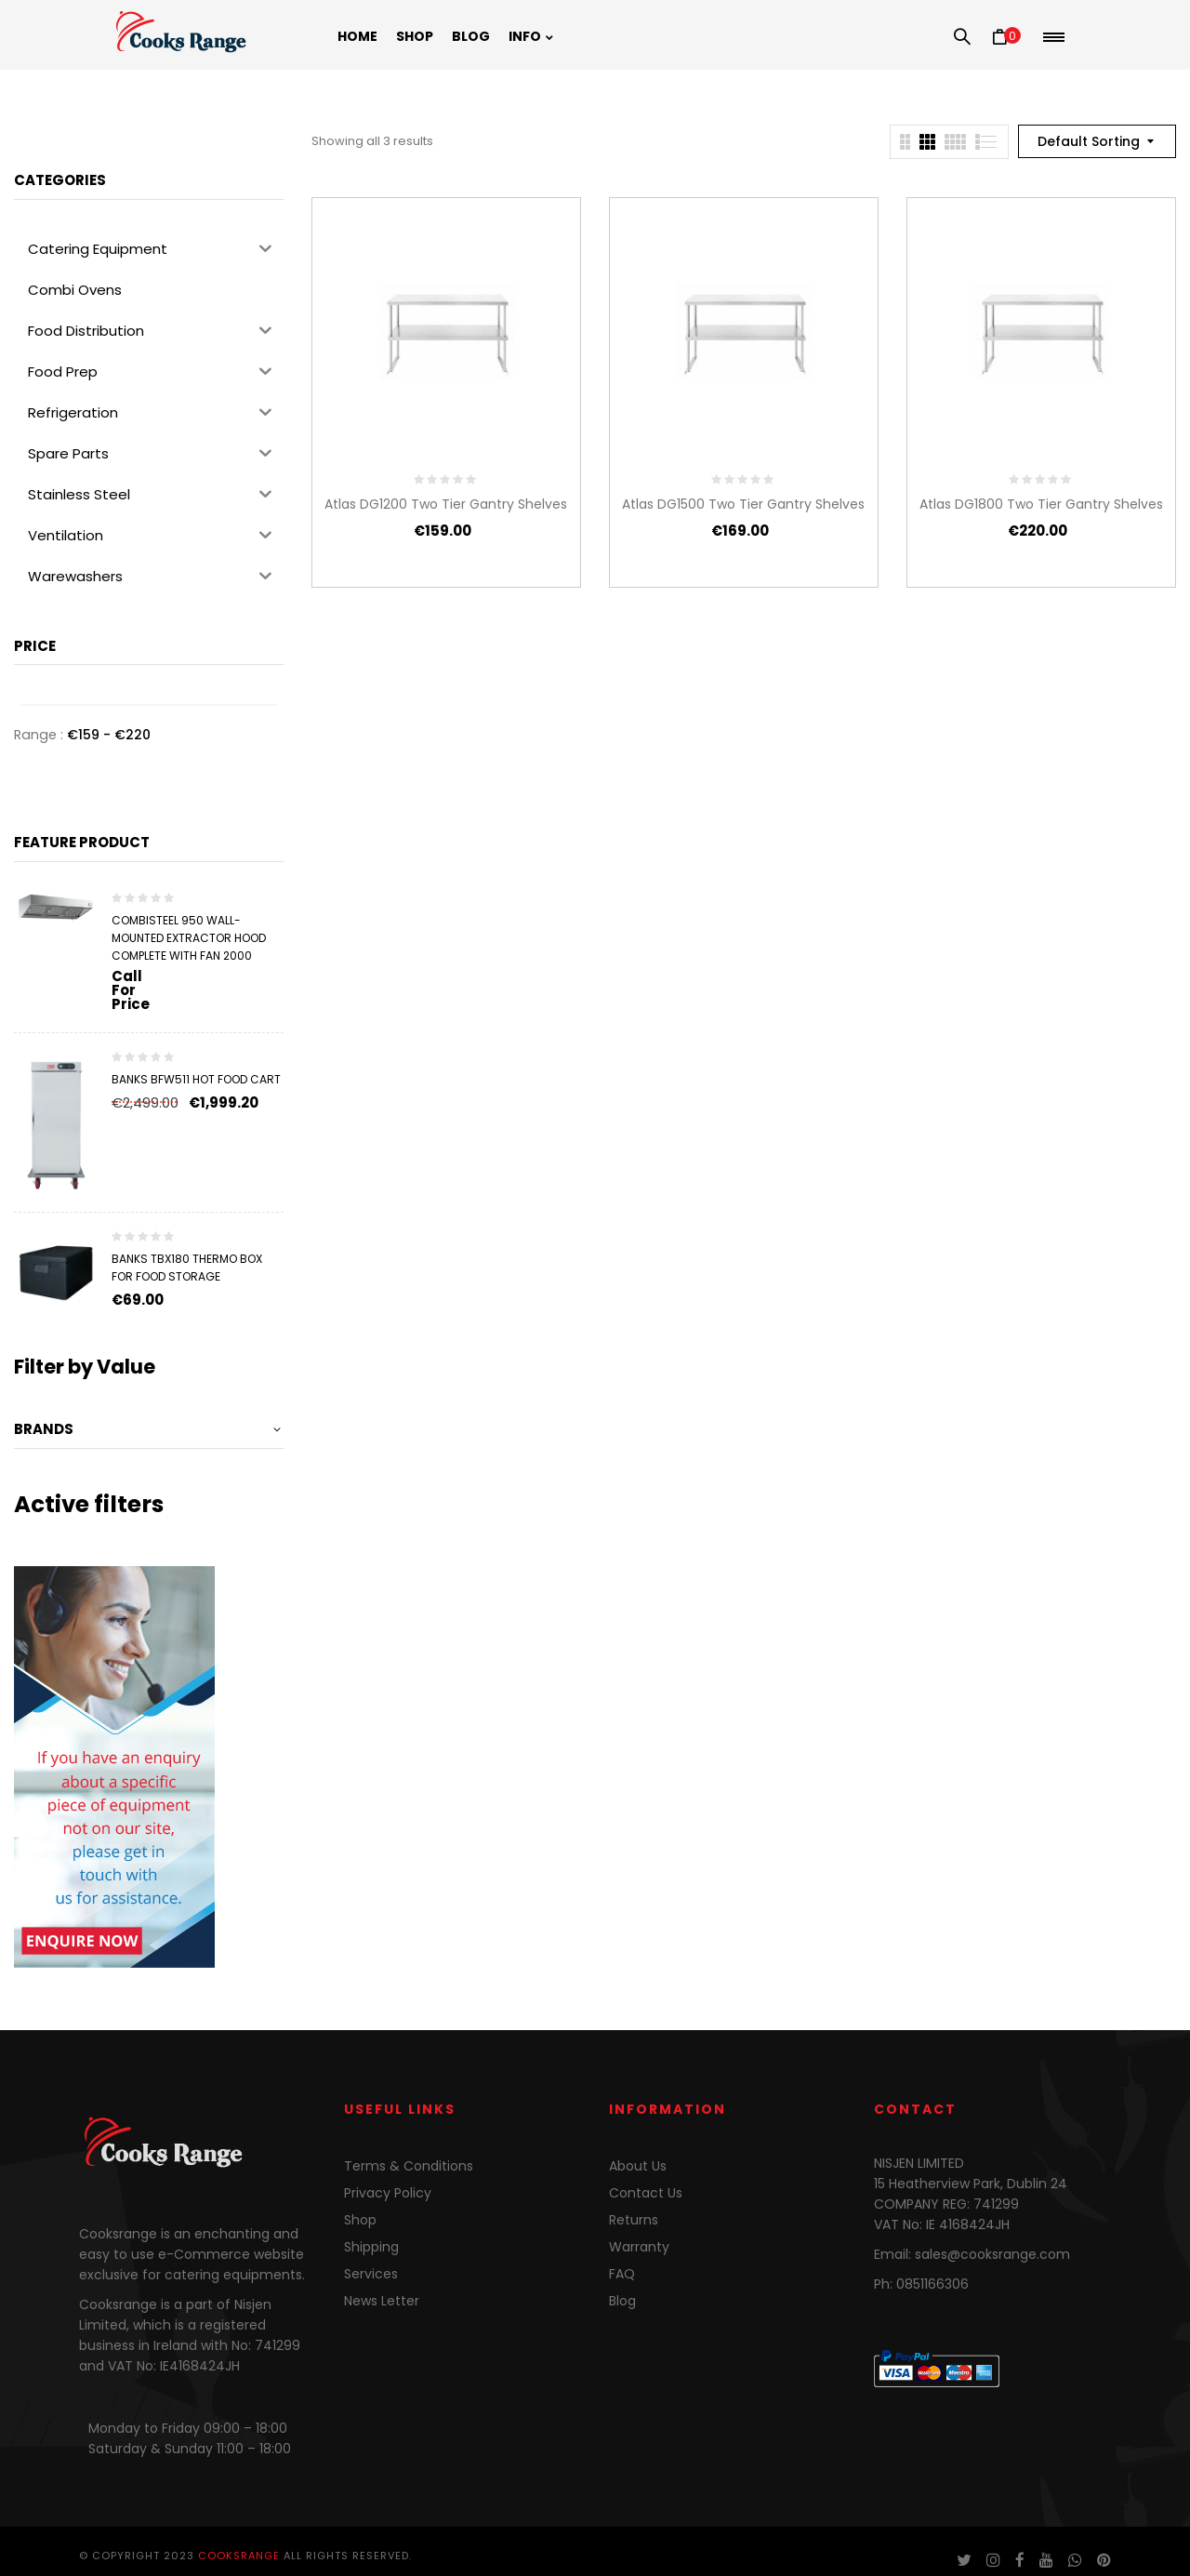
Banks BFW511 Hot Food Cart (196, 1079)
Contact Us (645, 2193)
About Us (638, 2166)
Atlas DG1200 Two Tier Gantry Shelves (445, 504)
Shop (360, 2220)
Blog (622, 2300)
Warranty (639, 2246)
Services (371, 2273)
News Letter (381, 2300)
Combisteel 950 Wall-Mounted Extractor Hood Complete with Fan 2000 (189, 937)
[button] (1006, 37)
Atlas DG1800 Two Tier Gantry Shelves (1041, 504)
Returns (633, 2220)
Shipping (371, 2246)
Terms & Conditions (408, 2166)
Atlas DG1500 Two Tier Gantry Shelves (743, 504)
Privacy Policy (387, 2193)
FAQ (622, 2273)
